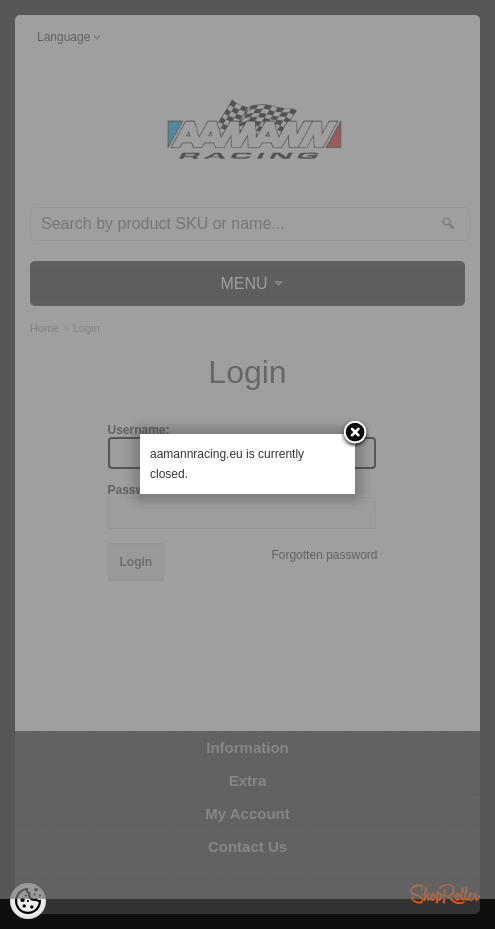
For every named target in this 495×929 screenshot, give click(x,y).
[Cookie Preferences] (28, 901)
